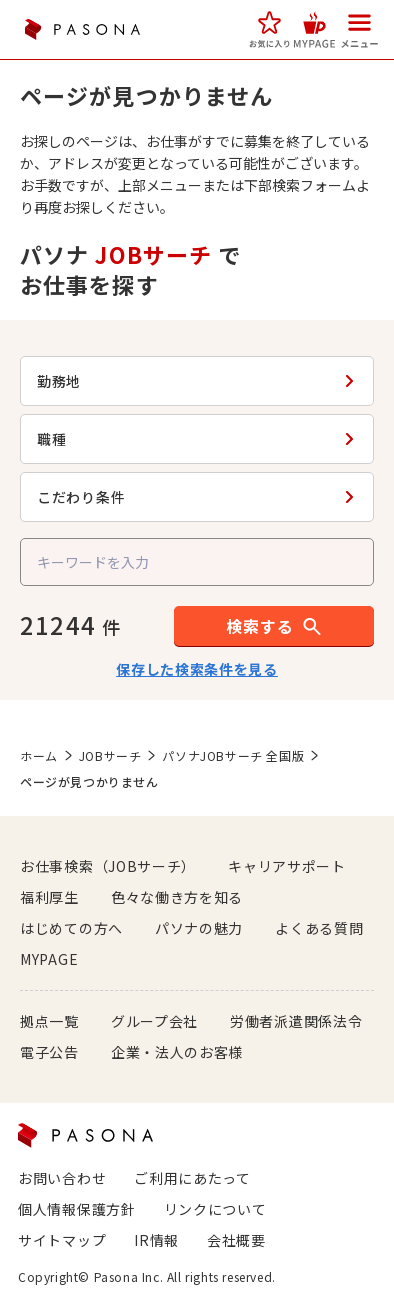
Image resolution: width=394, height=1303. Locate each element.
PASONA (82, 29)
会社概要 (236, 1240)
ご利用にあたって (192, 1178)
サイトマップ (62, 1240)
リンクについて (215, 1209)
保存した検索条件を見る (197, 669)
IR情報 (156, 1240)
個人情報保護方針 (77, 1209)
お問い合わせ (62, 1178)
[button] (269, 29)
